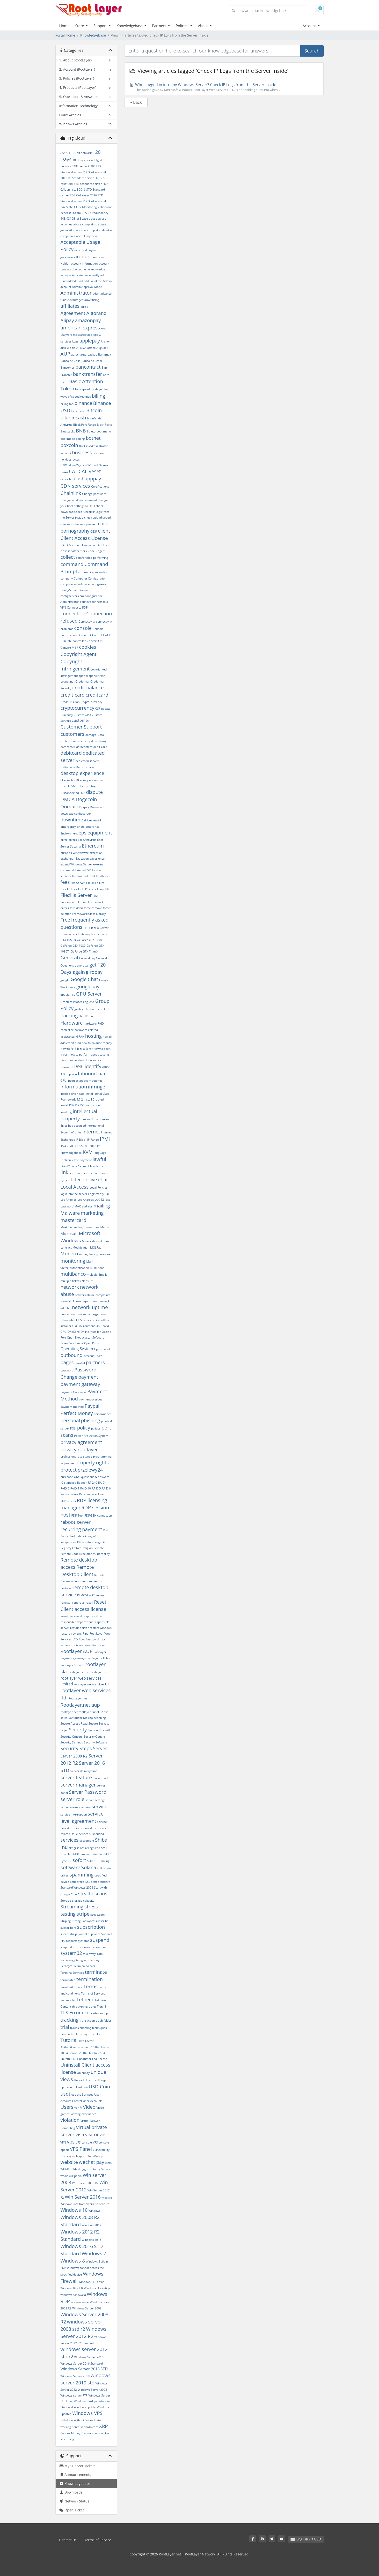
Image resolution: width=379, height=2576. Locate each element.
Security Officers (71, 1737)
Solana (88, 1867)
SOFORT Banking (98, 1861)
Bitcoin (94, 410)
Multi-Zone (97, 1268)
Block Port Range (84, 425)
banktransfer (87, 374)
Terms (90, 1986)
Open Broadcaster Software (85, 1337)
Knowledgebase (130, 25)
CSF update (102, 709)
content (86, 635)
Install (90, 1094)
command (71, 564)
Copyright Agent (78, 654)
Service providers (84, 1828)
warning (65, 2156)
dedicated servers (87, 761)
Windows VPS (87, 2413)
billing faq (66, 404)
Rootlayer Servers (72, 1665)
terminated (67, 1980)
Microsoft (69, 1233)
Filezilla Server (76, 895)
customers (72, 734)
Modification (81, 1247)
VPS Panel (81, 2149)
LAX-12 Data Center (73, 1166)
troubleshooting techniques (88, 2028)
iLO (62, 1074)
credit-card (72, 695)
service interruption (73, 1814)
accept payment (87, 236)
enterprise (93, 827)
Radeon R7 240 (87, 1483)
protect (68, 1470)
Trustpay (81, 2034)
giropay (94, 972)
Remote (99, 1548)
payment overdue (90, 1399)
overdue (89, 1356)
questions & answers (95, 1477)
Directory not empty (89, 780)
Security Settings (71, 1742)
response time (92, 1616)
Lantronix (66, 1160)
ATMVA (81, 348)
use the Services (82, 2094)
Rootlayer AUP (76, 1651)
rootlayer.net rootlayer (75, 1712)
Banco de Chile (70, 361)
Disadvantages (89, 786)
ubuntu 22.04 (96, 2053)
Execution (82, 858)
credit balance (88, 687)
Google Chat (84, 979)
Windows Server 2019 (75, 2376)
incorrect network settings (84, 1081)
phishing (90, 1420)
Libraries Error (98, 1166)
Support (101, 25)
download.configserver (75, 814)
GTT (107, 1009)
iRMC (70, 1146)
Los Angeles (68, 1200)
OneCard (73, 1332)
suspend (99, 1940)
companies (99, 572)
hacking (69, 1015)
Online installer (90, 1332)
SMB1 (76, 1854)
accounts (80, 269)
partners (95, 1362)
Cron (76, 702)
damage (90, 735)
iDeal (78, 1066)
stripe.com (97, 1915)
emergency (68, 827)
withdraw (66, 2420)
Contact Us (68, 2540)
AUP (65, 353)
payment (88, 1377)
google (65, 980)
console (83, 628)
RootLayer (99, 1645)
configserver (99, 584)
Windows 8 (72, 2260)
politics (96, 1428)
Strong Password (83, 1921)
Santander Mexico (80, 1718)
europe (65, 853)
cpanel (83, 676)
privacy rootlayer (79, 1449)
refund (89, 1542)
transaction (87, 2020)
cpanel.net (67, 681)
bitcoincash (73, 417)
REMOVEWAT (86, 1595)
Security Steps (76, 1748)
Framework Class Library (89, 914)
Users (66, 2107)
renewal (65, 1603)
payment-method (72, 1407)
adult (96, 293)
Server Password (87, 1792)
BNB (81, 430)
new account (68, 1314)
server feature (76, 1777)
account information (84, 263)
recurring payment (81, 1529)
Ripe (85, 1633)
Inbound (87, 1073)
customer (80, 720)
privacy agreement (81, 1442)
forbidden (76, 908)
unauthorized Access (93, 2059)
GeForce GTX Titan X (84, 951)
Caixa (64, 472)
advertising (91, 300)
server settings (95, 1800)
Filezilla (65, 889)
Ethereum (93, 845)
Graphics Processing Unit (77, 1002)
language (100, 1153)
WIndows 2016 (91, 2240)
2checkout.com (70, 213)
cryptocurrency (77, 708)
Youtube (86, 2433)
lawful (99, 1159)
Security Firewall (99, 1730)
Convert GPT (95, 641)
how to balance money (97, 1043)
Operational (102, 1349)
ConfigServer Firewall (74, 590)
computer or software (75, 584)
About (203, 25)
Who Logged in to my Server (91, 2169)
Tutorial (69, 2040)
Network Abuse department (79, 1301)
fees (65, 882)
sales (63, 1718)
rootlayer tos (98, 1672)
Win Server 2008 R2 (85, 2183)
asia (72, 348)
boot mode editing (72, 439)
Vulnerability (101, 2150)
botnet (93, 438)
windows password (73, 2295)
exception (95, 853)
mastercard (73, 1220)
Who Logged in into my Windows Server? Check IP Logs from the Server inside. (224, 87)
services (69, 1840)
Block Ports (104, 425)
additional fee (93, 281)
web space (79, 2156)
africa (84, 307)
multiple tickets (70, 1281)
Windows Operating (97, 2288)
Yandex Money (70, 2433)
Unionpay (83, 2073)
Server (100, 1748)
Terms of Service (97, 2540)
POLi (73, 1428)
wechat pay (91, 2162)
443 (63, 218)
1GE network (80, 166)
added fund (75, 281)
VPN (63, 2142)
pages (67, 1362)
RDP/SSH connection (98, 1515)
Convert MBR (69, 648)
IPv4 (63, 1146)
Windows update (85, 2407)
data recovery (81, 741)
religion (87, 1548)
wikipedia (75, 2176)
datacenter (67, 747)
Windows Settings (86, 2401)
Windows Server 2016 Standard (81, 2363)
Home (64, 25)
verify (78, 2108)
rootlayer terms (78, 1672)
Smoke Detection (91, 1854)
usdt (65, 2094)
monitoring (72, 1261)
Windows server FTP (73, 2395)
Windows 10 (73, 2210)
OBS (79, 1320)
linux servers (92, 1173)
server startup (70, 1807)
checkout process (85, 524)
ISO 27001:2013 (85, 1146)
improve (71, 1074)
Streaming (71, 1906)
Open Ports (91, 1343)
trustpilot (94, 2034)
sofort (79, 1860)
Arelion (105, 341)
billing (98, 396)
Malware (70, 1213)
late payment (83, 1160)
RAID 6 (106, 1488)
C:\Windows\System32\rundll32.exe (84, 465)
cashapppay (87, 478)
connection (72, 613)
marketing (92, 1213)
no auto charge (88, 1314)
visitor (92, 2134)
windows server (80, 2302)
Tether (83, 1999)
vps (71, 2141)
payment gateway (80, 1384)
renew (100, 1595)
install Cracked (94, 1099)
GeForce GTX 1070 (89, 940)
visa (79, 2134)
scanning (100, 1718)
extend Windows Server (76, 864)
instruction (93, 1105)
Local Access (74, 1187)
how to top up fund (72, 1060)
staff (94, 1882)
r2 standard (68, 1483)
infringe (96, 1086)
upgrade (66, 2087)
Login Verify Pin (98, 1194)
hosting (93, 1036)
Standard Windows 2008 (76, 1887)
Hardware (71, 1023)
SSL (87, 1882)
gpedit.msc (67, 994)
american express (80, 327)
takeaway (89, 1954)
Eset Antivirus (87, 840)
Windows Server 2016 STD (84, 2369)
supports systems (77, 1941)
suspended (67, 1947)
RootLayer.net (77, 1698)
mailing (102, 1205)
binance (83, 403)
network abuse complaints (92, 1295)
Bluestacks (67, 431)
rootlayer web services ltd (91, 1684)
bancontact (88, 367)
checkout (66, 524)
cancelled (66, 479)
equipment (99, 832)
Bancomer (67, 367)
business (82, 452)
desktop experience (82, 773)
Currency (66, 715)
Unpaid (79, 2080)
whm (108, 2163)
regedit (100, 1542)
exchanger (67, 858)
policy (83, 1427)
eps (83, 832)
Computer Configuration (90, 578)
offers (87, 1320)
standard (104, 1882)
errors (72, 840)
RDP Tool (77, 1515)
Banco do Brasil (91, 361)
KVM (88, 1152)
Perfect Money (76, 1413)
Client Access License (84, 538)
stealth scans (92, 1893)
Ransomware (69, 1494)
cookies (87, 647)
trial (64, 2027)
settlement (87, 1841)
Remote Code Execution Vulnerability (85, 1554)
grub (77, 1009)
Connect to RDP (77, 607)
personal (70, 1420)
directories (67, 780)
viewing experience (83, 2114)
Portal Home (65, 35)
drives (88, 820)
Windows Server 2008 (87, 2308)
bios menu (78, 411)
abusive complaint (88, 230)
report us (78, 1603)
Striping (65, 1921)
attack (91, 348)
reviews (76, 1633)
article (64, 348)
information (73, 1086)
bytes (76, 459)
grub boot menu (92, 1009)
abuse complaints (85, 224)
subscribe (102, 1921)
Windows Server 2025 (92, 2390)
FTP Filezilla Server (96, 928)
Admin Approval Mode (87, 287)
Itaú (99, 1146)
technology (67, 1960)
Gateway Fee (87, 934)
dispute (94, 792)
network (69, 1287)
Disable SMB (69, 786)
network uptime (90, 1307)
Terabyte (66, 1966)
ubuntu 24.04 (69, 2059)
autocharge (79, 354)
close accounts (91, 545)
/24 (68, 153)
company (66, 578)
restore (65, 1633)
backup (92, 354)
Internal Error (90, 1119)
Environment (69, 833)
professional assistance (76, 1456)
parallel (80, 1363)
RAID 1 (74, 1488)
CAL (73, 471)
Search (312, 50)
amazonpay (88, 320)
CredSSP (66, 702)
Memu (104, 1227)
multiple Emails (97, 1275)
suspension (83, 1947)
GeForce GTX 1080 (73, 946)
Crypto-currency (91, 702)
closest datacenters (73, 551)
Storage (65, 1900)
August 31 (103, 348)
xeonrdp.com (89, 2427)
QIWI (77, 1477)
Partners (159, 25)
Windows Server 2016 (88, 2357)
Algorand (96, 313)
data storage (99, 741)
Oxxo (98, 1356)
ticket (92, 2006)
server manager (78, 1784)
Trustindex (67, 2034)
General (69, 957)
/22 (62, 153)
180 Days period (84, 160)
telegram (82, 1960)
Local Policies (99, 1187)
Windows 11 (96, 2211)
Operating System (76, 1348)
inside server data (72, 1094)
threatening (80, 2006)
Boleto (91, 431)
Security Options (95, 1737)
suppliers (94, 1934)
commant (84, 572)
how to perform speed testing (89, 1054)
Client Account (70, 545)
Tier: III (101, 2006)
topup (104, 2013)
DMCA (67, 799)
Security (78, 1729)
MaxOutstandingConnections (79, 1227)
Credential (82, 681)
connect (85, 602)
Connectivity (87, 621)
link (64, 1172)
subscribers (68, 1928)
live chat (98, 1179)
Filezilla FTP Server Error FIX (90, 889)
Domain (69, 806)
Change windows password (78, 500)
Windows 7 (94, 2253)
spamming (82, 1874)
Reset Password (71, 1616)
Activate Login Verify (85, 275)
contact (75, 635)
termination (89, 1979)
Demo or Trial (85, 767)
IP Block (81, 1140)
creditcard (97, 695)
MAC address (83, 1206)
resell (89, 1603)
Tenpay (94, 1960)
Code (91, 551)
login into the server (73, 1194)
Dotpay (84, 807)
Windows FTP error (91, 2282)
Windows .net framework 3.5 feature (84, 2204)
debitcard (71, 753)
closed (106, 545)
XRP (103, 2426)
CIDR (93, 531)
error (63, 840)
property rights (92, 1462)
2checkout (105, 207)
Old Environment (83, 1326)
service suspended (91, 1834)
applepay (90, 340)
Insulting (66, 1112)
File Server (78, 883)
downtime (71, 819)
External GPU (84, 870)
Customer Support (81, 726)
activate (65, 275)
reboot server (75, 1522)
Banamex (104, 354)
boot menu (103, 431)
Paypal (92, 1406)
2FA (84, 213)
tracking (69, 2020)
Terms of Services (93, 1993)
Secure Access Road (73, 1723)
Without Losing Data (87, 2420)
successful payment (73, 1934)
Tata (100, 1954)
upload (77, 2087)
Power (78, 1436)
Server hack (101, 1778)
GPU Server (89, 993)
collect (67, 557)
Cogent (100, 551)
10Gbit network (81, 153)
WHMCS (66, 2169)
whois (64, 2176)
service (99, 1806)
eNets (81, 827)
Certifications (100, 486)
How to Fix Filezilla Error (76, 1049)
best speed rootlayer (89, 389)
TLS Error (70, 2012)
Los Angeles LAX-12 (91, 1200)
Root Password (89, 1639)
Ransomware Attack (92, 1494)
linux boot (75, 1173)
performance (102, 1414)
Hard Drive (86, 1016)
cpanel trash (97, 676)
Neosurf (87, 1281)
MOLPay (95, 1247)
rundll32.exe (100, 1712)
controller (79, 641)
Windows (107, 2197)
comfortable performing (92, 558)
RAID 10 (85, 1488)
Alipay (67, 320)
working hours (70, 2427)
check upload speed (97, 517)
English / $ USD (306, 2539)
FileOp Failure (95, 883)
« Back (136, 102)
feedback (102, 876)
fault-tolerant (86, 876)
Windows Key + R (71, 2288)
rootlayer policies (98, 1658)
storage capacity (83, 1900)
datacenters (84, 747)
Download (96, 807)
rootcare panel (81, 1645)
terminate (96, 1972)
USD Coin (99, 2086)
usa (85, 2087)
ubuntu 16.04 (90, 2047)
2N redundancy (98, 213)
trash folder (103, 2020)
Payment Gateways (73, 1392)
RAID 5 (96, 1488)
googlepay (87, 986)
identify (93, 1066)
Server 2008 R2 (73, 1756)
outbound (71, 1355)
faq (74, 876)
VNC (103, 2135)
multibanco (73, 1274)
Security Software (96, 1742)
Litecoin (79, 1179)
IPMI (105, 1139)
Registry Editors (70, 1548)
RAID (101, 1483)
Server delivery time (83, 1771)
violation (70, 2120)
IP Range (93, 1140)
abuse (93, 218)
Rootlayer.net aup (80, 1705)
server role (72, 1799)
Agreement (72, 313)
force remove (93, 908)
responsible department (76, 1622)
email (97, 820)
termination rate (71, 1987)
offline (96, 1320)
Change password (94, 494)
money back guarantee (94, 1254)
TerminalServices (72, 1973)
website (69, 2162)
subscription (91, 1927)
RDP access (68, 1501)
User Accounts (92, 2101)
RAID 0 (64, 1488)
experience (97, 858)
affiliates (70, 306)
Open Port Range (71, 1343)
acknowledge (96, 269)
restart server (79, 1628)
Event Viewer (79, 853)
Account (310, 25)
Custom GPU (82, 715)
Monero (69, 1253)
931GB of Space (77, 218)
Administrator (76, 293)
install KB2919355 (72, 1105)
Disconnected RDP (72, 793)
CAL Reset (90, 471)
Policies (182, 25)
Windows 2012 (91, 2225)
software (70, 1867)
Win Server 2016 (83, 2197)
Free (65, 919)
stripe (83, 1914)
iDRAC (106, 1067)
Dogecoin (86, 799)
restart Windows (101, 1628)
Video (89, 2107)
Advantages (75, 300)
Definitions (67, 767)
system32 (71, 1953)
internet (91, 1131)
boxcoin (69, 445)
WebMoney (95, 2156)
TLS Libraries (90, 2013)
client (104, 531)
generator (81, 965)
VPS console (84, 2142)
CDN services (75, 486)
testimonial (67, 2000)
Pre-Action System (96, 1436)
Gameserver (68, 934)
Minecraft (88, 1241)
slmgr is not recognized (84, 1848)
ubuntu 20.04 (78, 2053)
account (83, 256)
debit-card (100, 747)
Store (80, 25)
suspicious (99, 1947)
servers (85, 1807)
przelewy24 (90, 1470)
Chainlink (70, 493)
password (66, 1370)
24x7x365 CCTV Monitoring (78, 207)
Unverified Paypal (96, 2080)
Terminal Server (84, 1966)
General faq (87, 958)
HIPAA (80, 1037)
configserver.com (72, 596)
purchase (66, 1477)
